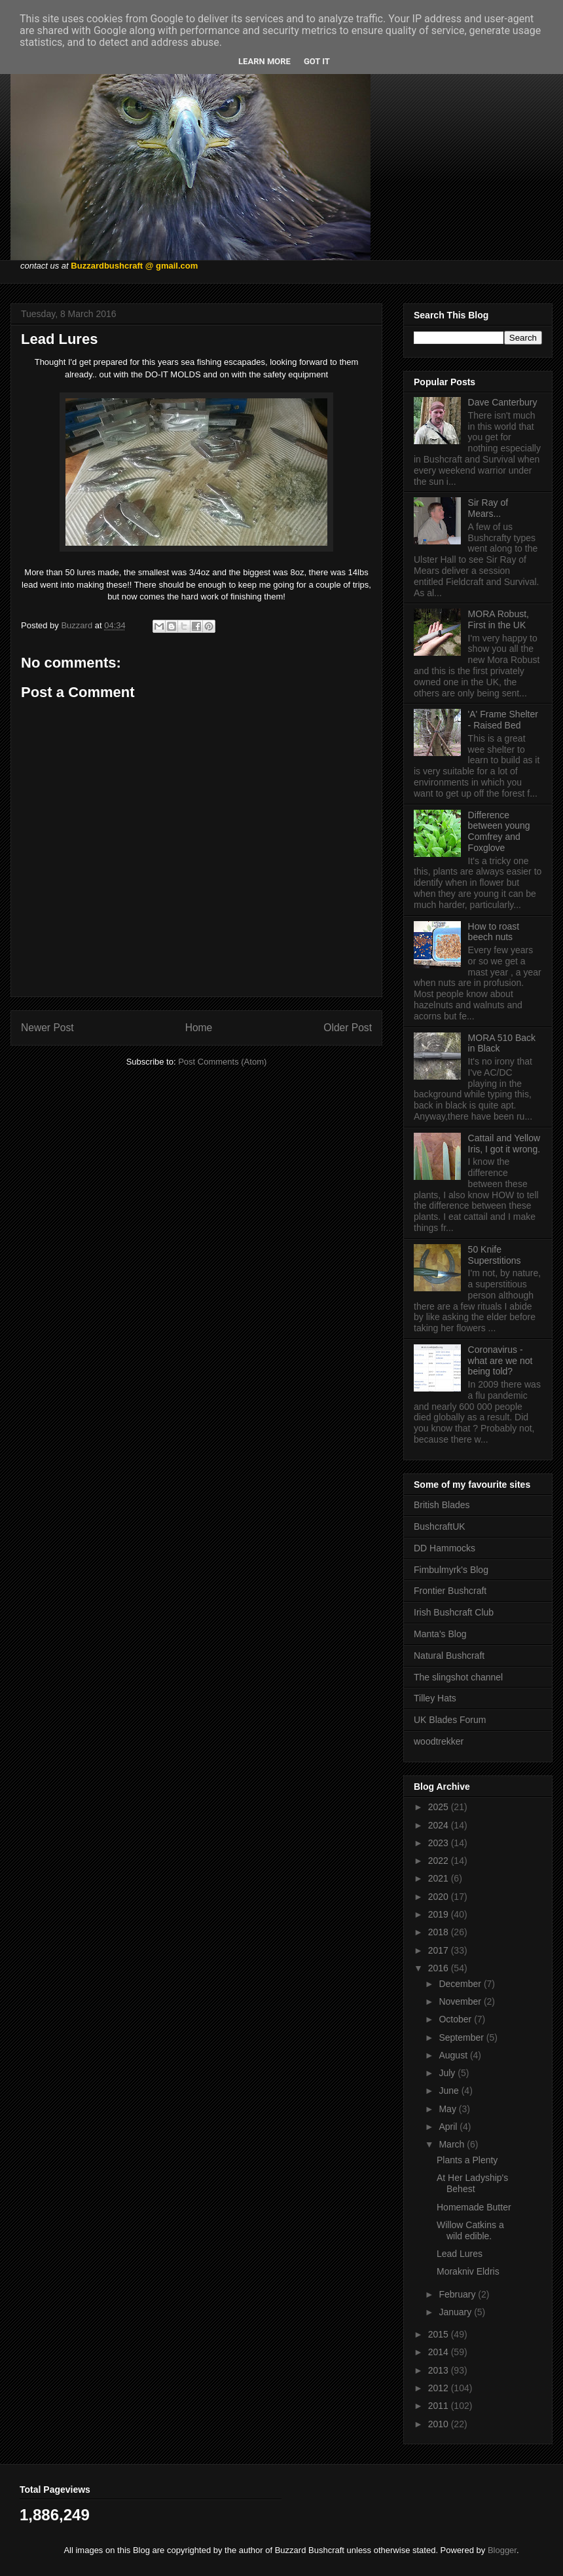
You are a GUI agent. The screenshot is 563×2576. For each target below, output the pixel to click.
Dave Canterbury (502, 402)
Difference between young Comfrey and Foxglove (499, 831)
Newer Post (47, 1027)
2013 (439, 2370)
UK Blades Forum (450, 1719)
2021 (439, 1878)
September (462, 2037)
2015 (439, 2334)
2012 (439, 2388)
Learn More (264, 61)
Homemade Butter (474, 2207)
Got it (317, 61)
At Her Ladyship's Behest (472, 2183)
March (453, 2144)
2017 (439, 1950)
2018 (439, 1932)
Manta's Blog (440, 1634)
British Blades (442, 1505)
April (449, 2126)
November (461, 2001)
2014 (439, 2352)
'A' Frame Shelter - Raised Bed (503, 719)
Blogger (502, 2550)
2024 (439, 1825)
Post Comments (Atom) (222, 1062)
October (456, 2019)
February (458, 2294)
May (448, 2109)
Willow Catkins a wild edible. (470, 2230)
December (461, 1984)
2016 (439, 1968)
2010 (439, 2424)
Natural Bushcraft (449, 1655)
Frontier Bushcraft (450, 1590)
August (454, 2055)
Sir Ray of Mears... (488, 508)
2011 (439, 2405)
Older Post (347, 1027)
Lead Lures (459, 2253)
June (450, 2090)
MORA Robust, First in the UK (498, 619)
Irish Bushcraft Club (454, 1612)
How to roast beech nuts (494, 932)
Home (199, 1027)
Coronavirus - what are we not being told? (500, 1360)
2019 (439, 1914)
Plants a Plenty (467, 2160)
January (456, 2312)
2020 (439, 1896)
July (448, 2073)
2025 (439, 1807)
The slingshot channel (458, 1677)
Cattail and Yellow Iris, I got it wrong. (504, 1143)
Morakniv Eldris (468, 2271)
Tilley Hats (435, 1698)
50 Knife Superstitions (494, 1255)
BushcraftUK (439, 1526)
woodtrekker (438, 1741)
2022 (439, 1860)
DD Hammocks (444, 1548)
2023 (439, 1843)
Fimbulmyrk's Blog (451, 1569)
